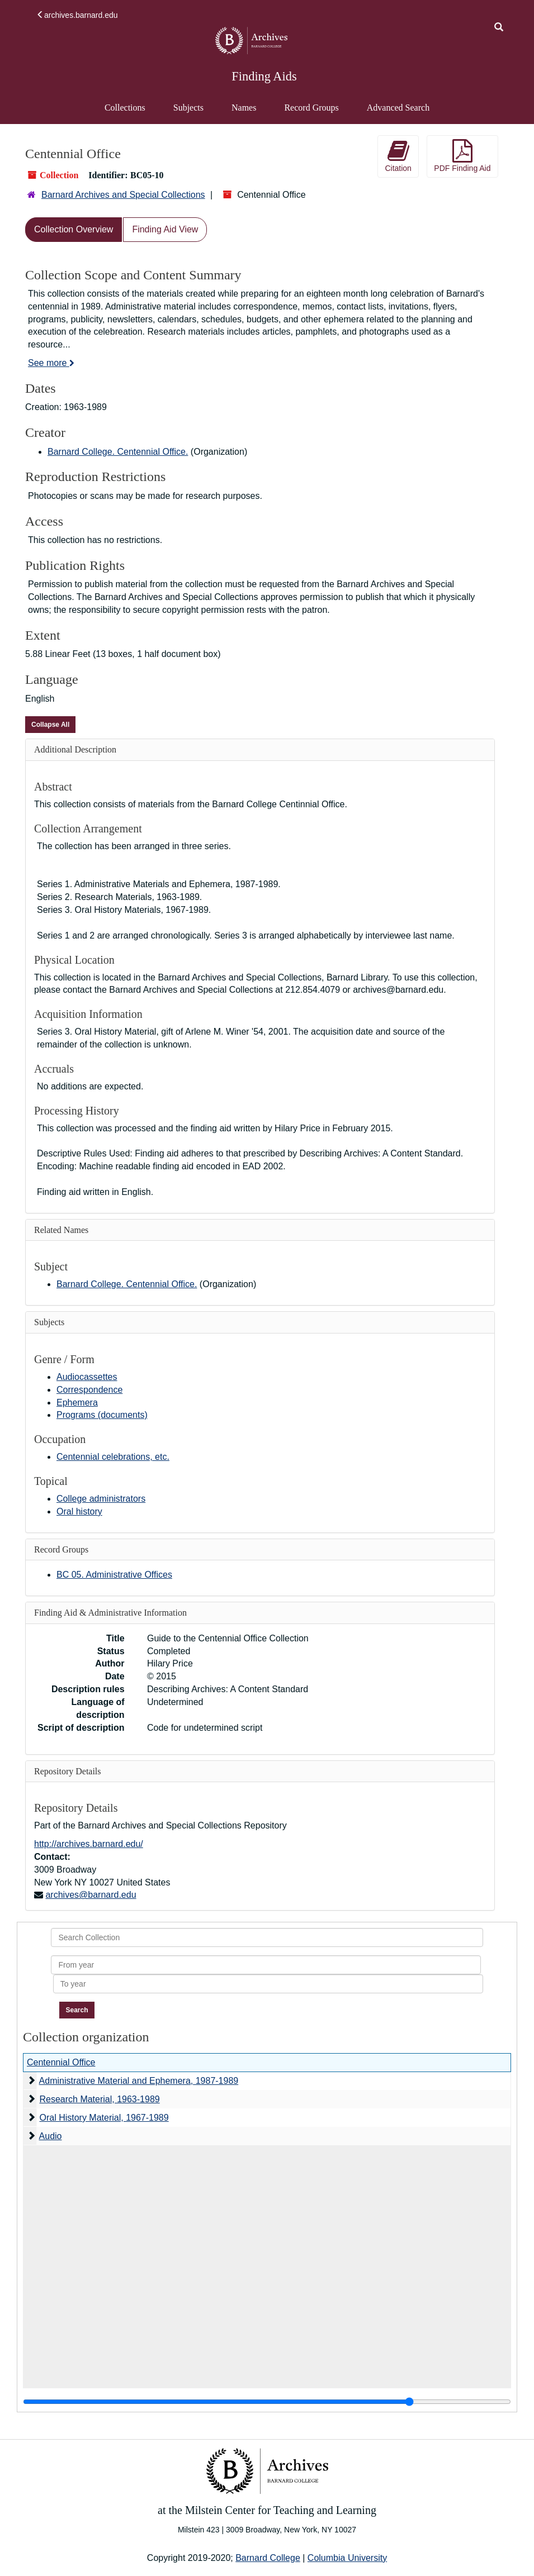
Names (243, 107)
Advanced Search (397, 113)
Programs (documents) (102, 1415)
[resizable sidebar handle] (267, 2401)
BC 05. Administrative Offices (114, 1574)
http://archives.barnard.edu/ (88, 1844)
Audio (50, 2136)
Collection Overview (73, 229)
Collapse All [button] (50, 724)
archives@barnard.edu (90, 1894)
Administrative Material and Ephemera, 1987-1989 (139, 2080)
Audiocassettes (86, 1377)
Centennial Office (61, 2062)
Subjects (188, 107)
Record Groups (311, 107)
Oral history (79, 1511)
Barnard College (267, 2558)
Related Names (61, 1230)
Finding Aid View (165, 229)
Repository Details (67, 1771)
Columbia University (347, 2558)
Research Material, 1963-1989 (99, 2099)
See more (51, 363)
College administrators (100, 1498)
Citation (398, 156)
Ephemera (77, 1402)
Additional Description (75, 749)
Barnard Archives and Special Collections (123, 194)
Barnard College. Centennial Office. (118, 451)
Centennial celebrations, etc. (112, 1456)
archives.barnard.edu (77, 15)
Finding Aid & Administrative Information (110, 1612)
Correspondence (89, 1389)
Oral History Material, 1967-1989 (103, 2117)
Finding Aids (263, 76)
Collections (125, 107)
